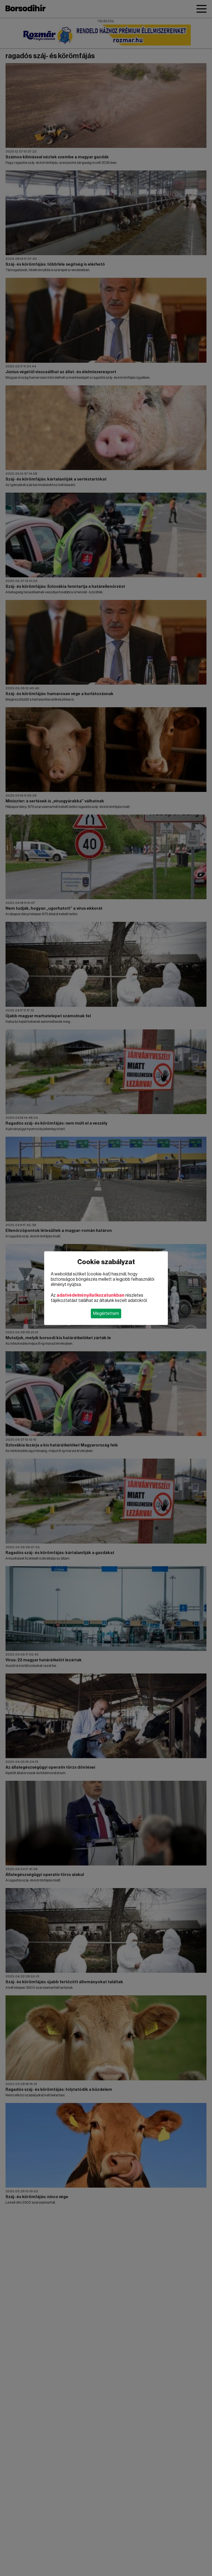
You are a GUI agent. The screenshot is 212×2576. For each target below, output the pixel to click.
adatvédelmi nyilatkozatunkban (90, 1295)
